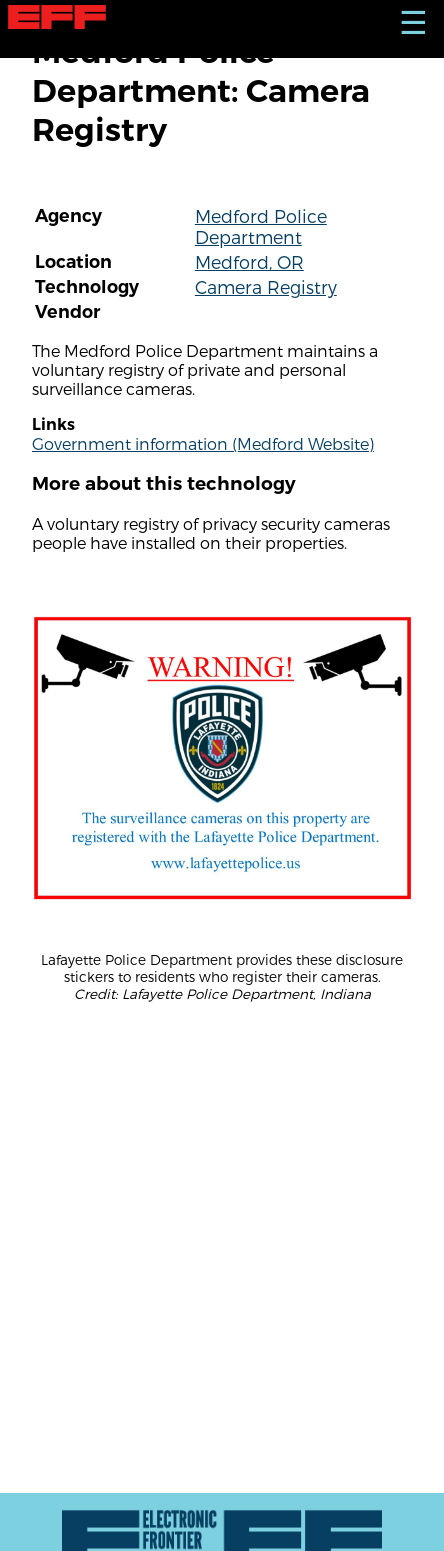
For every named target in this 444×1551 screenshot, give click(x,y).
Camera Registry (266, 286)
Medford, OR (249, 261)
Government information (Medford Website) (203, 443)
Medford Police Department (261, 226)
